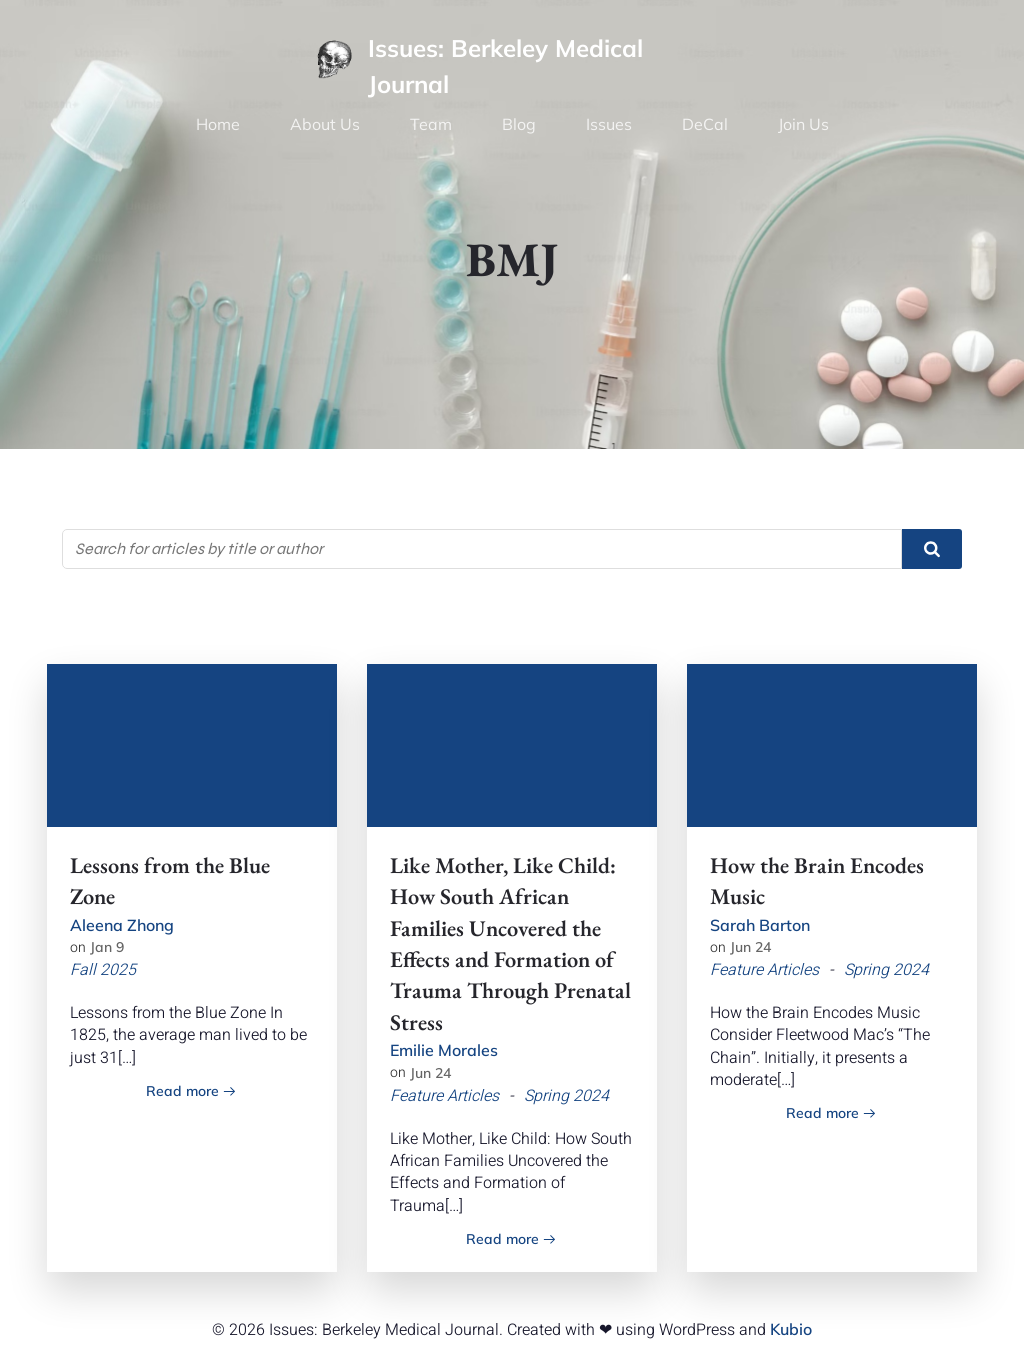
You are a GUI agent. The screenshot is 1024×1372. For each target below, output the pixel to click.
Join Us (803, 124)
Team (431, 124)
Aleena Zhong (122, 925)
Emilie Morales (444, 1050)
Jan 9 (107, 947)
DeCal (705, 124)
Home (218, 124)
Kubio (791, 1329)
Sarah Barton (760, 925)
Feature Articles (444, 1096)
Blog (519, 124)
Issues (609, 124)
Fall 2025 (103, 970)
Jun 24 (430, 1073)
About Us (325, 124)
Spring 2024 (566, 1096)
